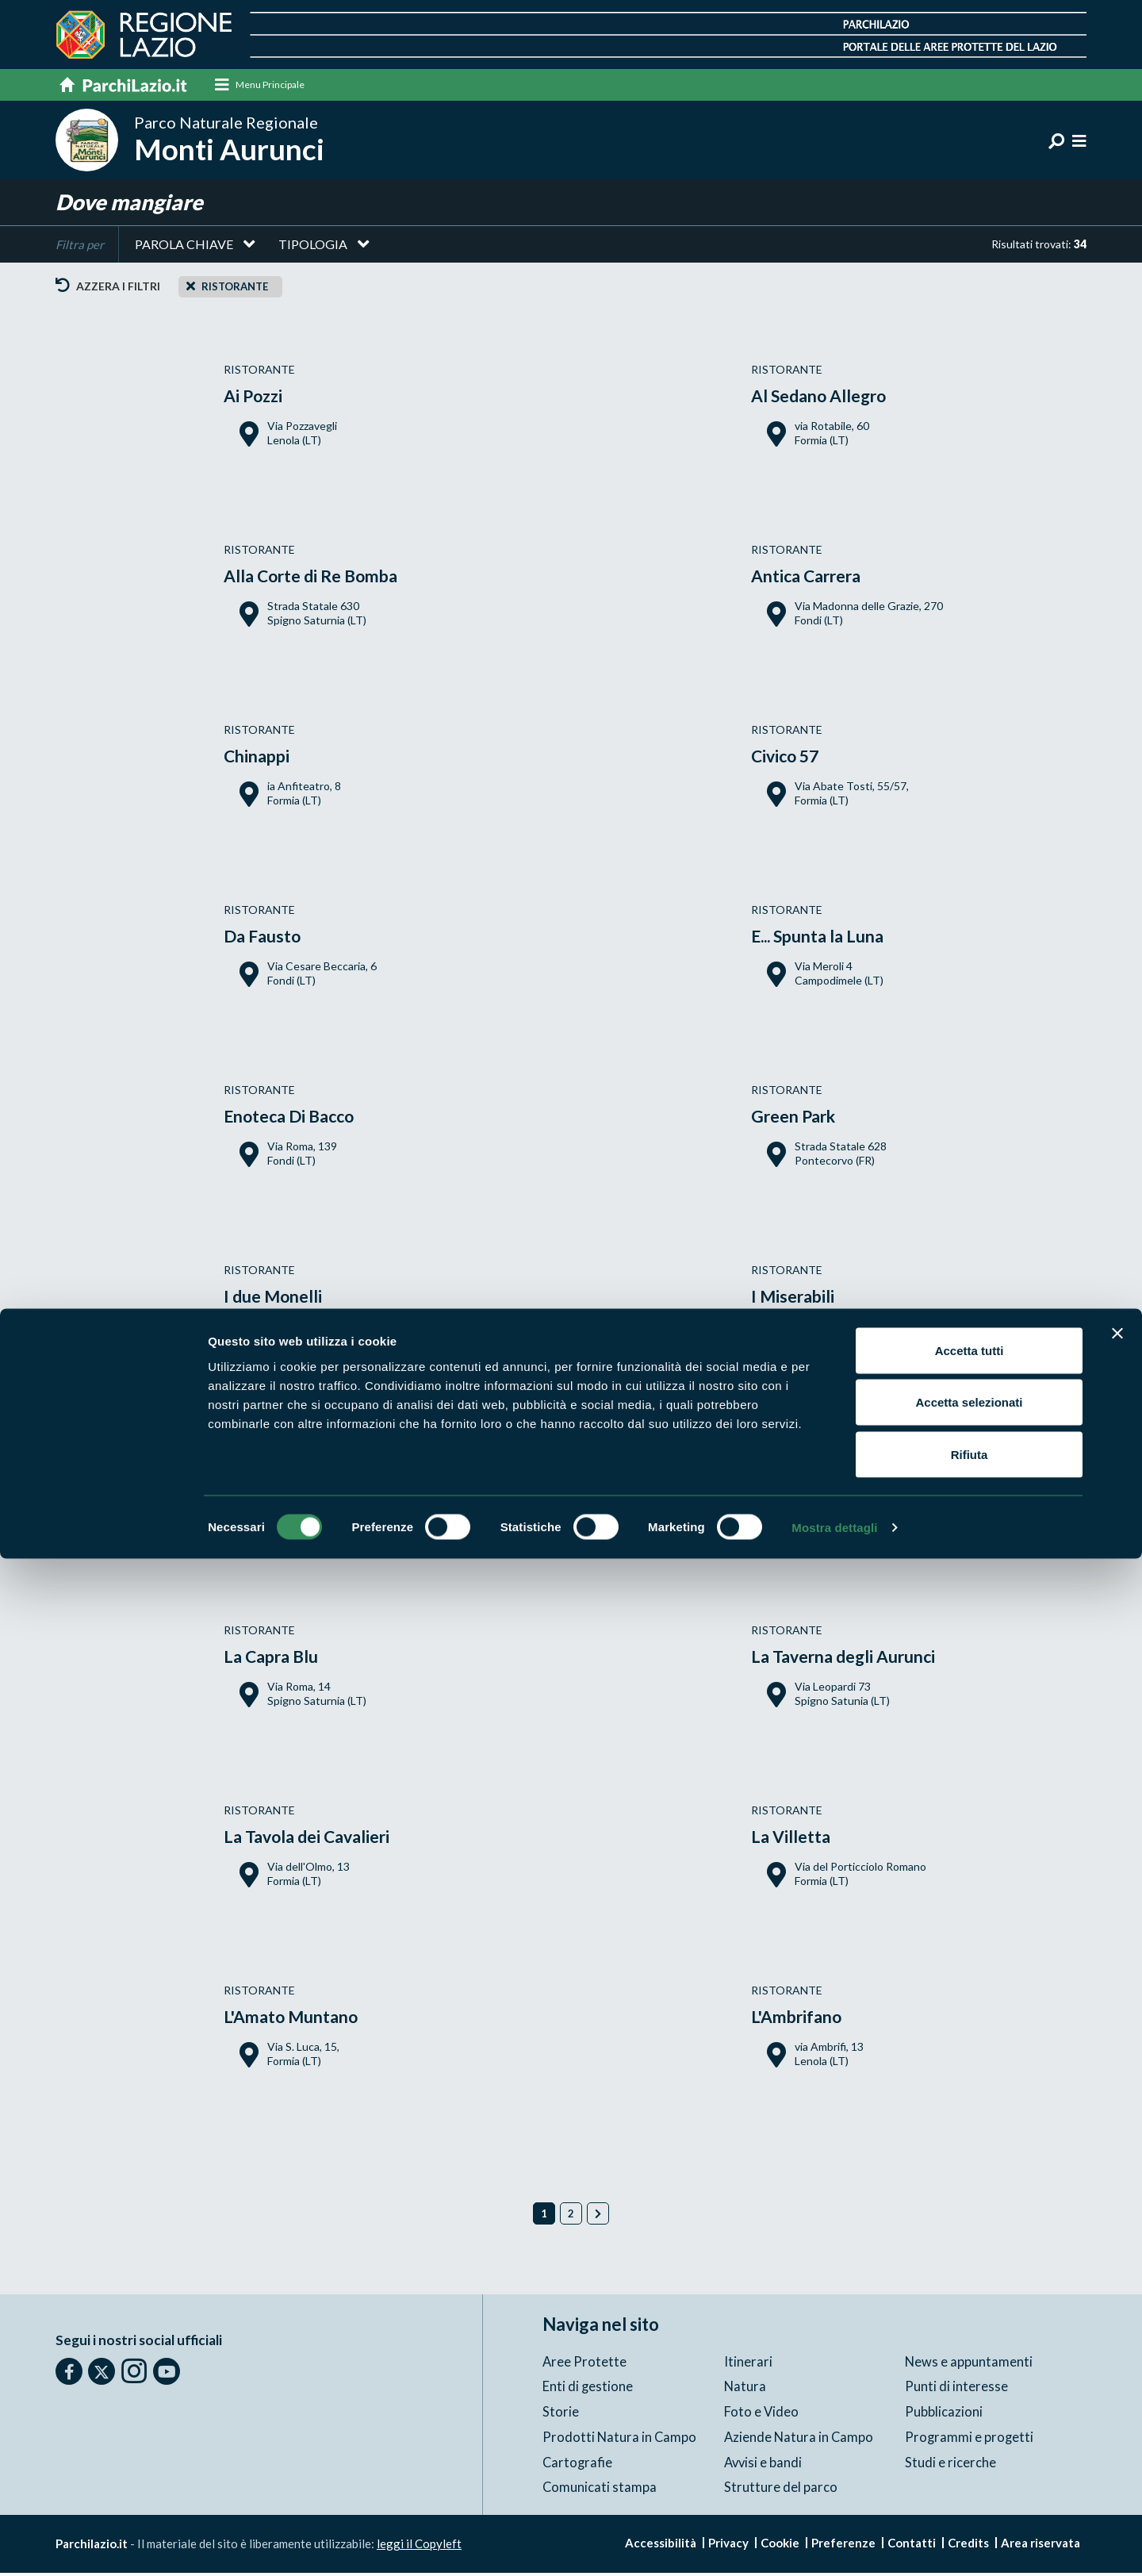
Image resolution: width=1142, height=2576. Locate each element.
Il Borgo (258, 1479)
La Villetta (795, 1840)
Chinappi (262, 759)
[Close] (190, 290)
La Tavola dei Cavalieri (318, 1840)
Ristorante (234, 291)
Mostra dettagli (834, 2544)
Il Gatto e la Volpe (827, 1479)
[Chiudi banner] (1117, 2350)
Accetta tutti (969, 2367)
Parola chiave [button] (184, 248)
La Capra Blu (277, 1660)
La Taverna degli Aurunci (857, 1660)
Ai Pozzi (258, 399)
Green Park (799, 1119)
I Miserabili (798, 1299)
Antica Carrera (814, 579)
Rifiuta (969, 2471)
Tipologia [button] (312, 248)
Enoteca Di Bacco (299, 1119)
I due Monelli (280, 1299)
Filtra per (80, 249)
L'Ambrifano (803, 2020)
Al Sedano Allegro (828, 399)
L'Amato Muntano (300, 2020)
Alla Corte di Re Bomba (323, 579)
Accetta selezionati (968, 2420)
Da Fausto (267, 939)
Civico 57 (790, 759)
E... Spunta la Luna (827, 939)
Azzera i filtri (108, 290)
